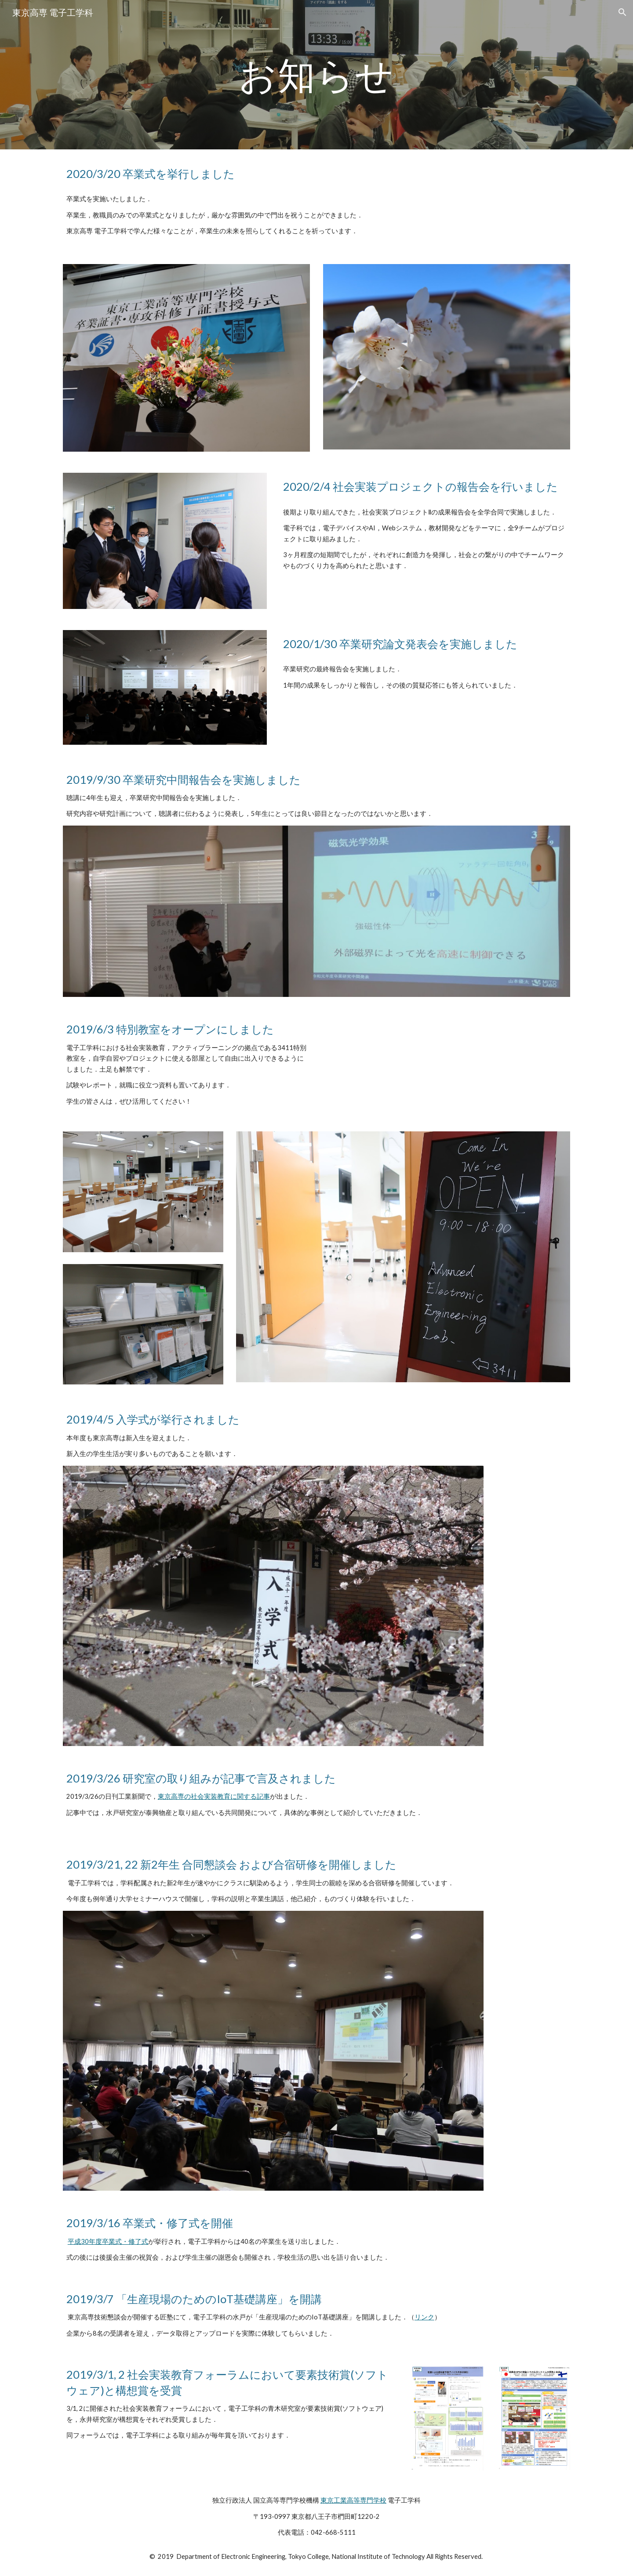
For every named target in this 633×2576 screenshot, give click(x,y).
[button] (622, 12)
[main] (316, 74)
